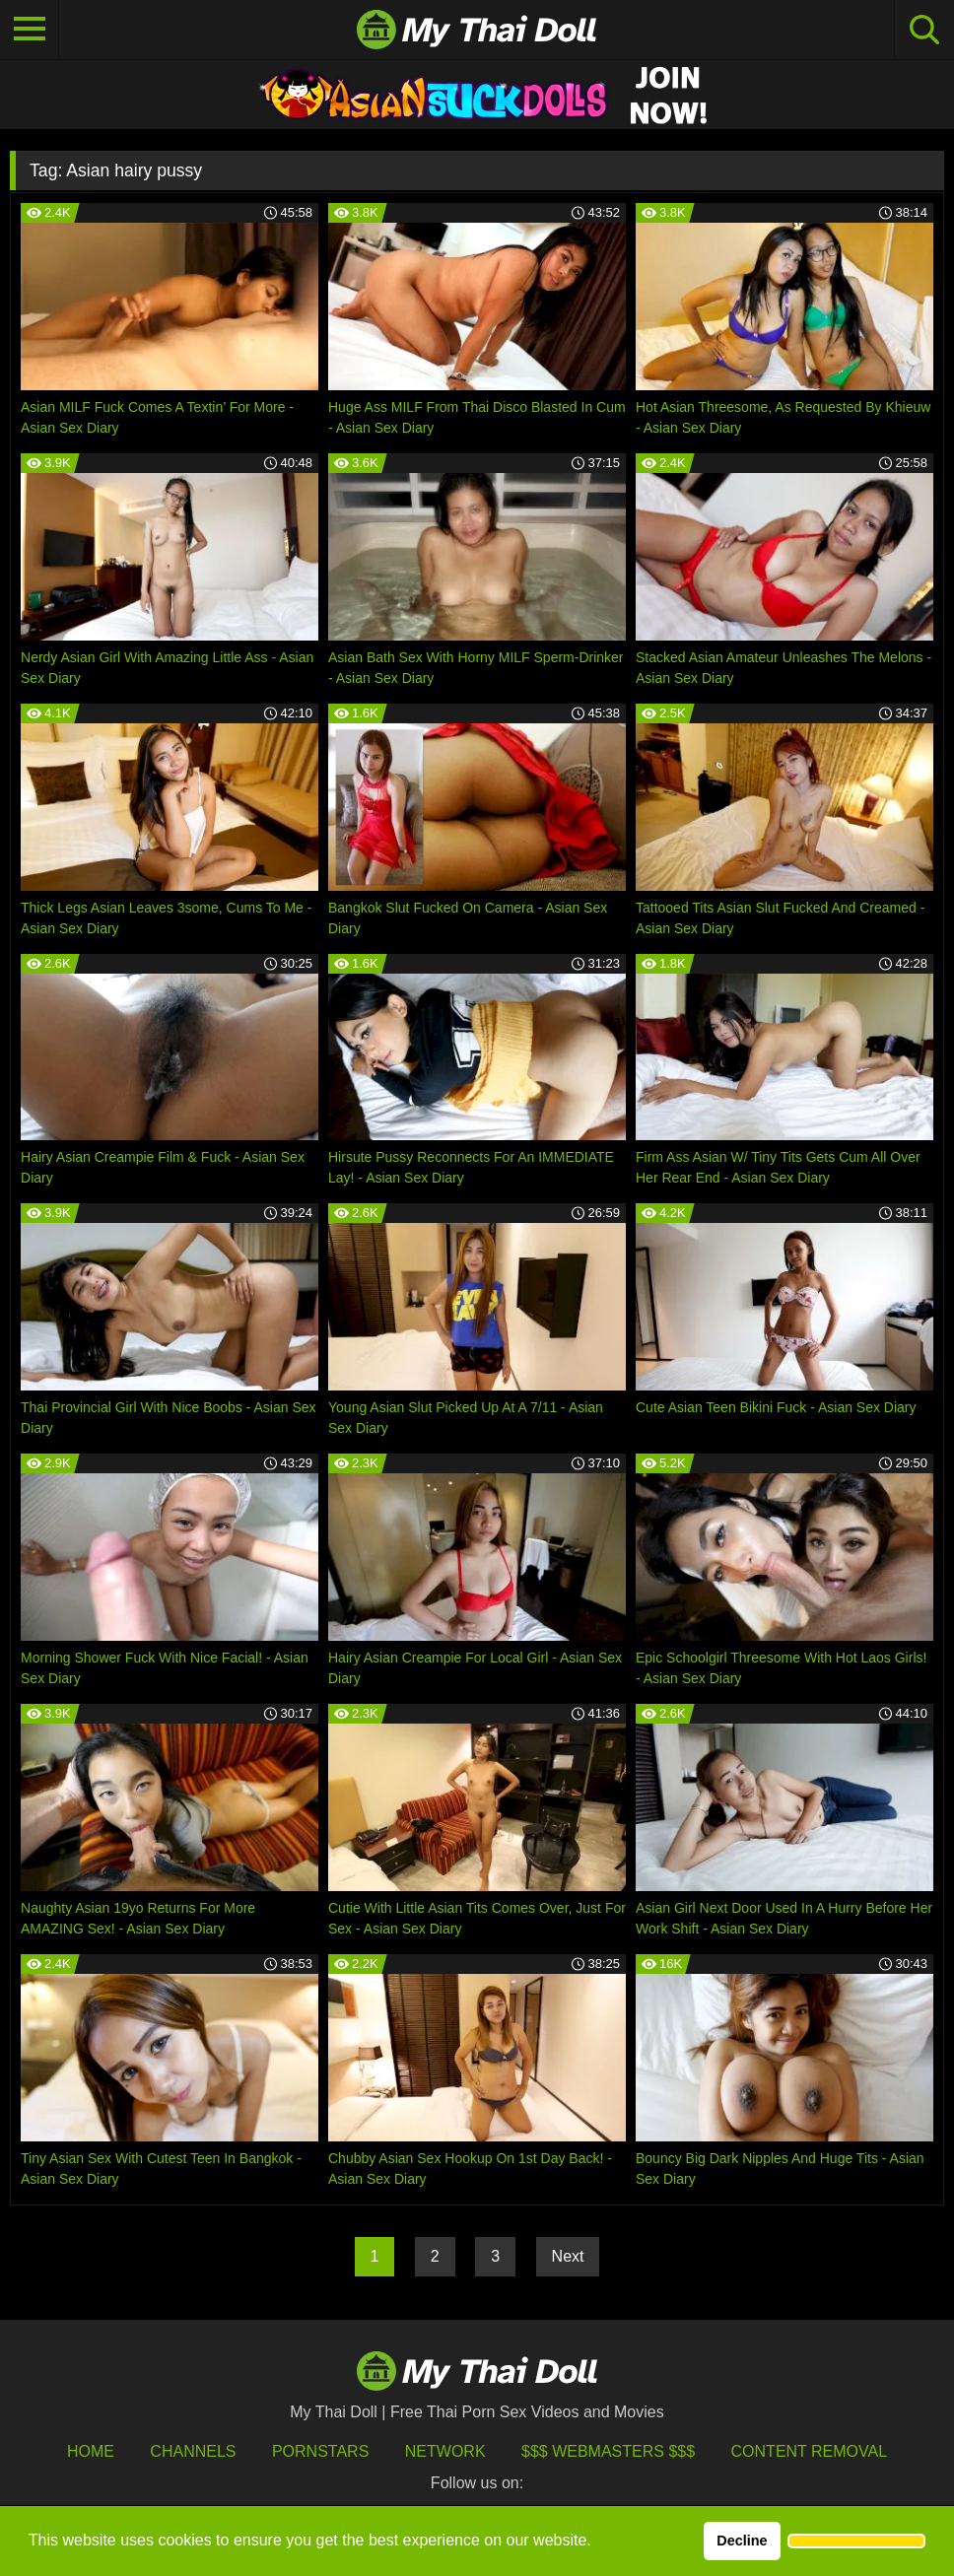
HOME (90, 2451)
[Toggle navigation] (29, 29)
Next (568, 2256)
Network (445, 2451)
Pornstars (320, 2451)
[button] (856, 2541)
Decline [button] (741, 2540)
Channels (193, 2451)
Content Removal (809, 2451)
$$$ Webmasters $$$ (608, 2451)
